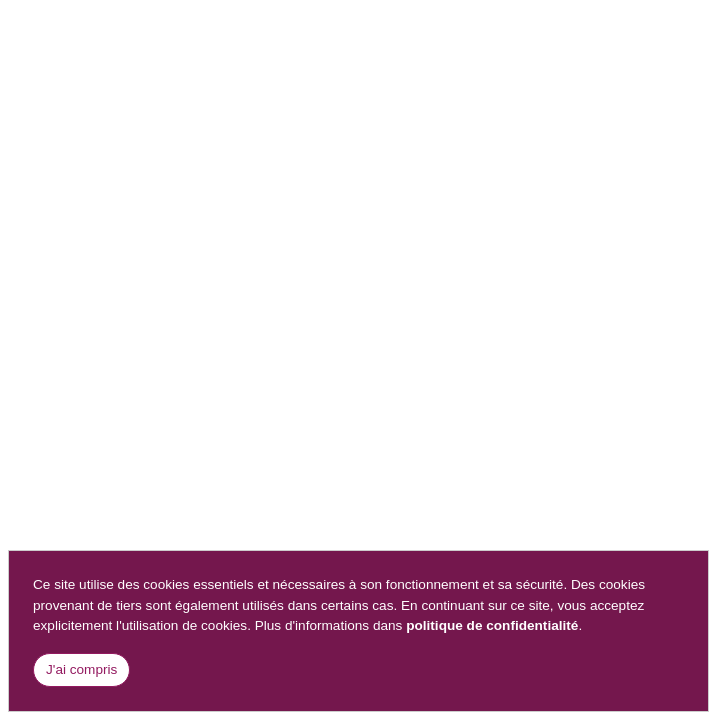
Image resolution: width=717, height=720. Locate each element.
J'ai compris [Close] (81, 669)
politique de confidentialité (492, 625)
